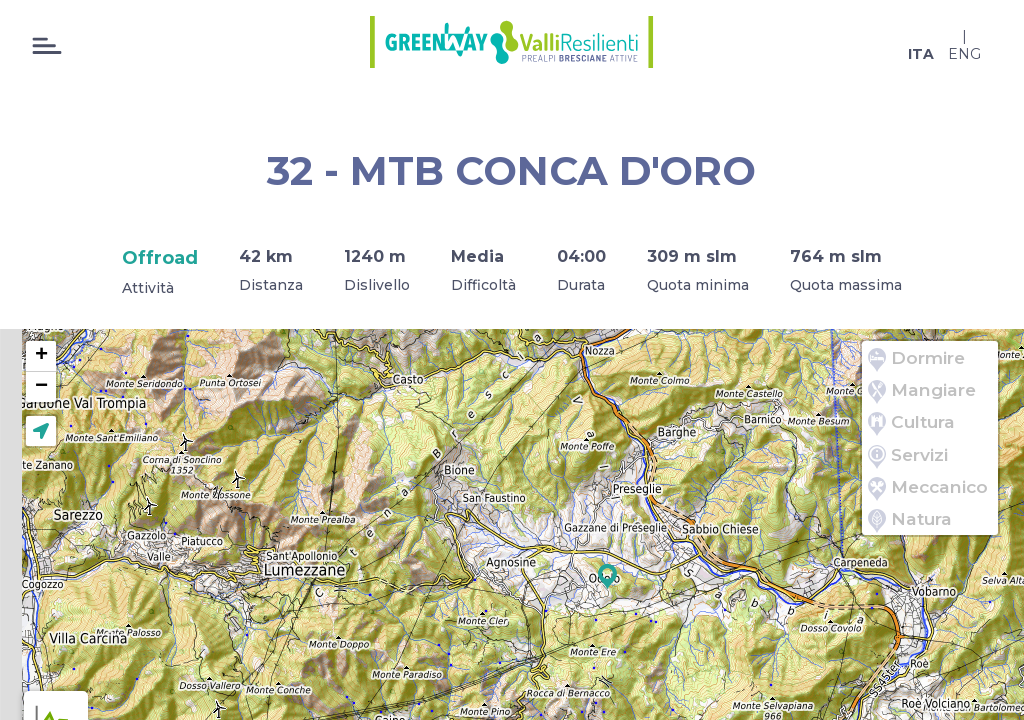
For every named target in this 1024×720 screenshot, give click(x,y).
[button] (607, 577)
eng (964, 54)
